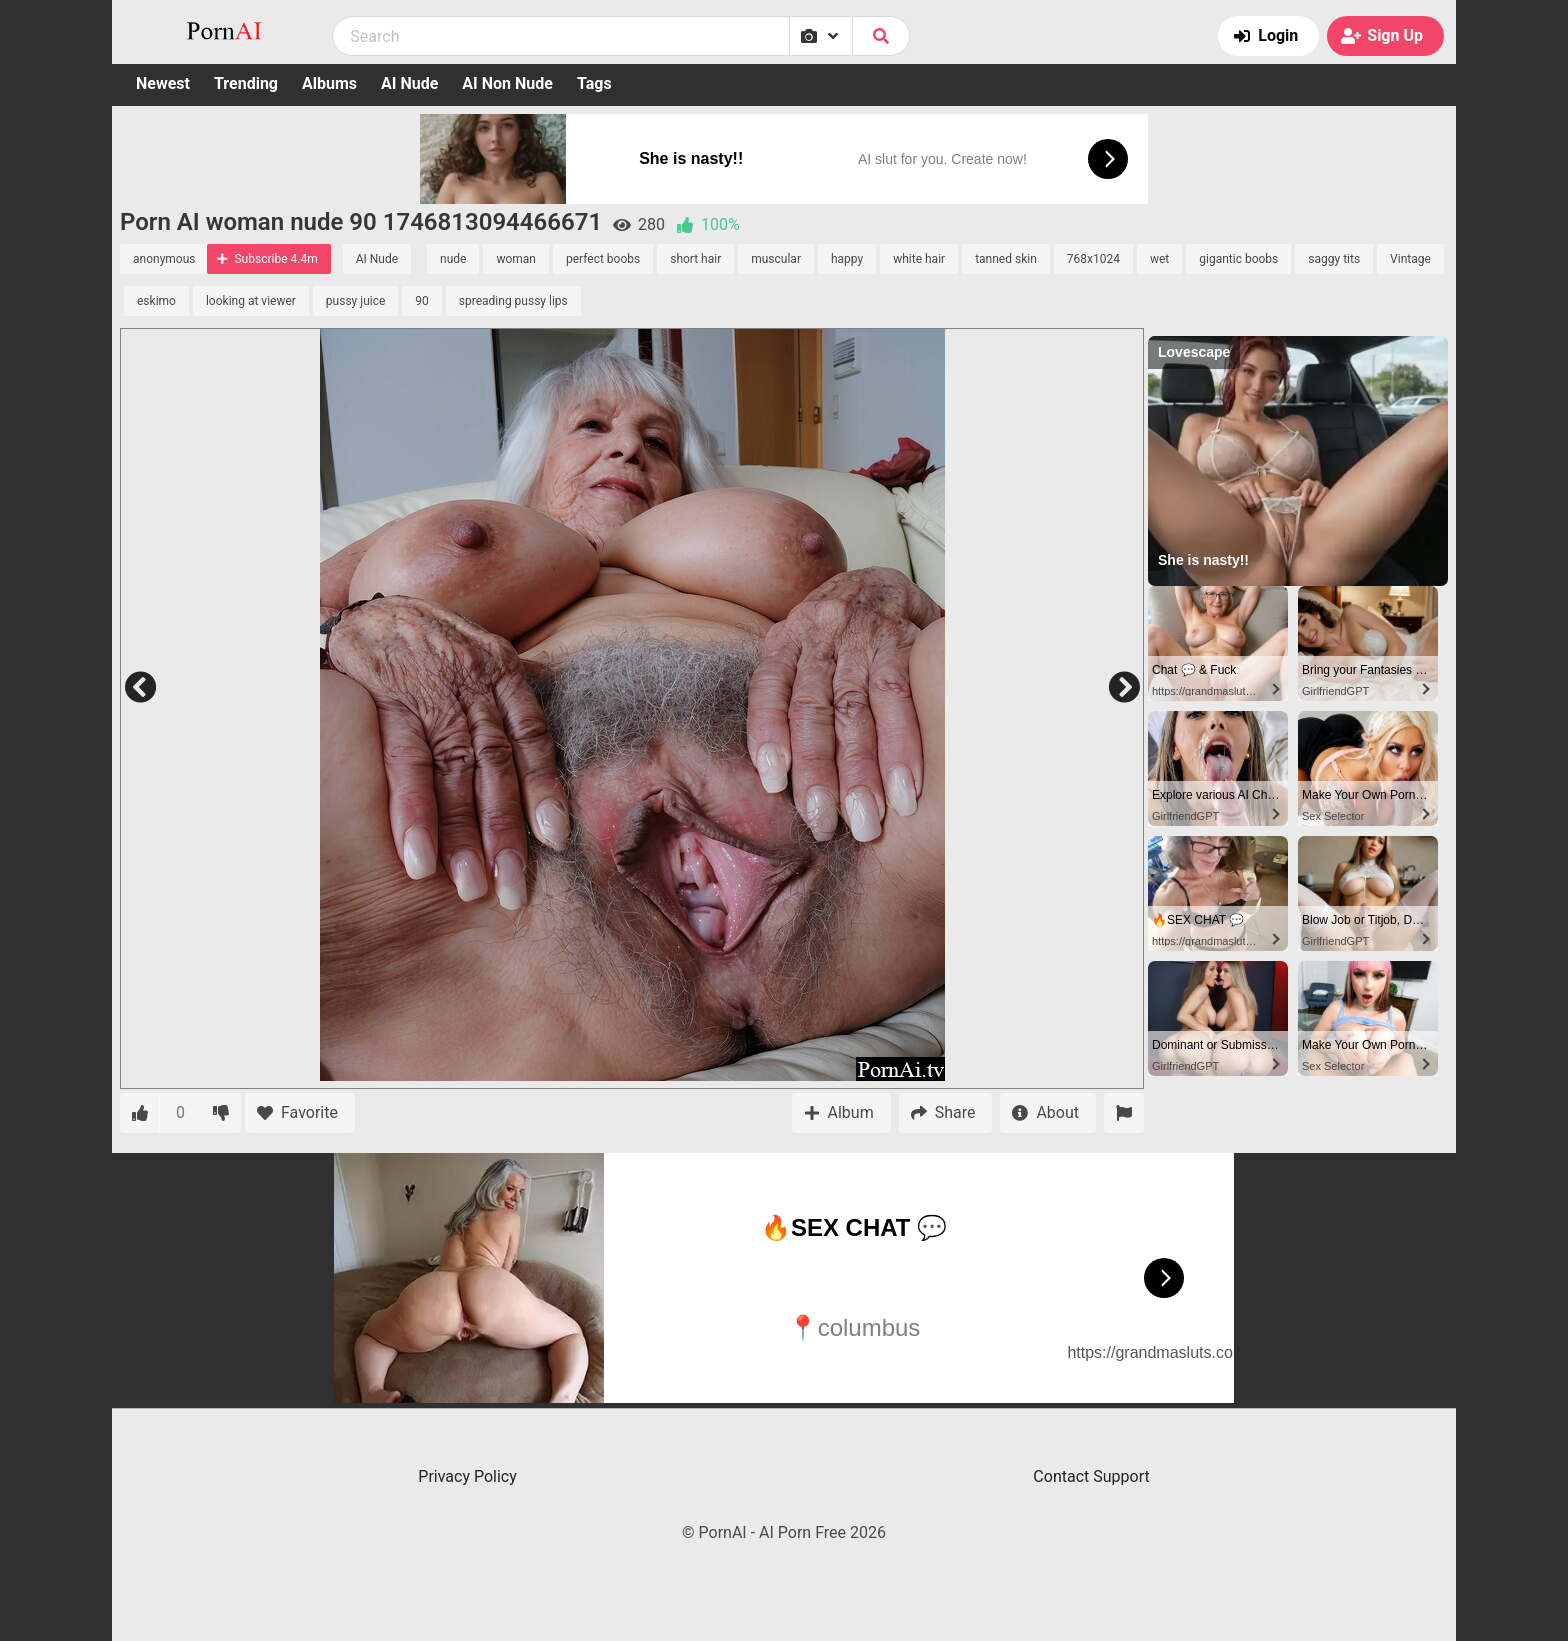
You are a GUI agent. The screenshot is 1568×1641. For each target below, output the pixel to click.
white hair (919, 259)
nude (453, 259)
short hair (695, 259)
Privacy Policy (467, 1476)
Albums (329, 83)
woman (516, 259)
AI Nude (409, 83)
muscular (776, 259)
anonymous (164, 259)
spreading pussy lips (513, 301)
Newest (163, 83)
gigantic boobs (1238, 259)
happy (847, 259)
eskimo (156, 301)
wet (1159, 259)
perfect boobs (603, 259)
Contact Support (1091, 1476)
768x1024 (1093, 259)
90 (422, 301)
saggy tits (1334, 259)
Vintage (1410, 259)
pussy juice (355, 301)
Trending (246, 83)
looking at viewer (251, 301)
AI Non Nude (507, 83)
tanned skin (1006, 259)
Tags (594, 83)
